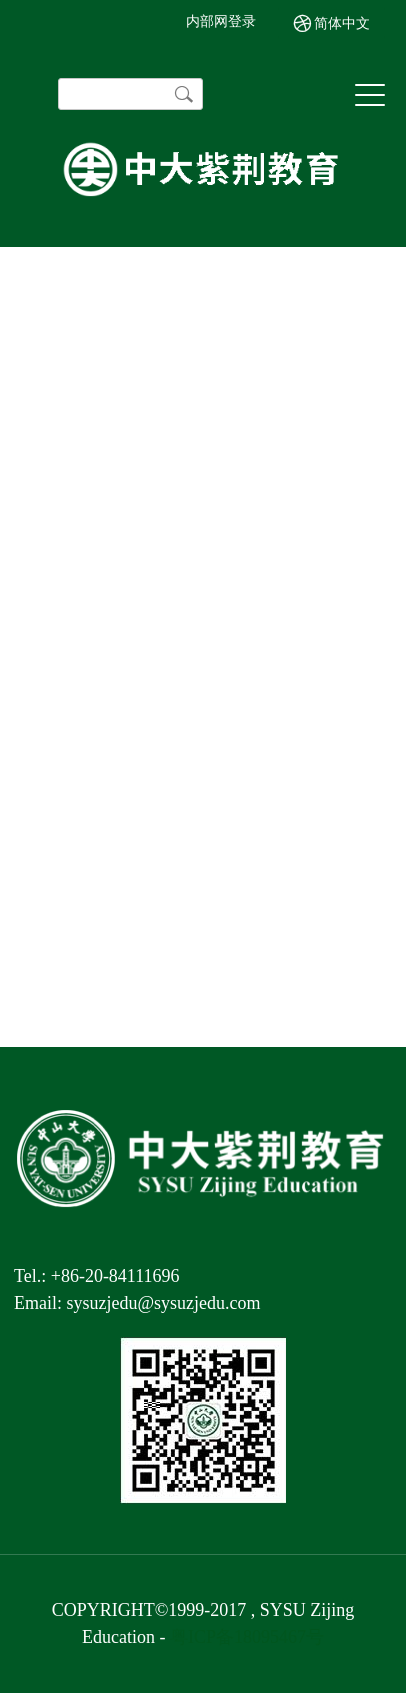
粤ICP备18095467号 (247, 1637)
